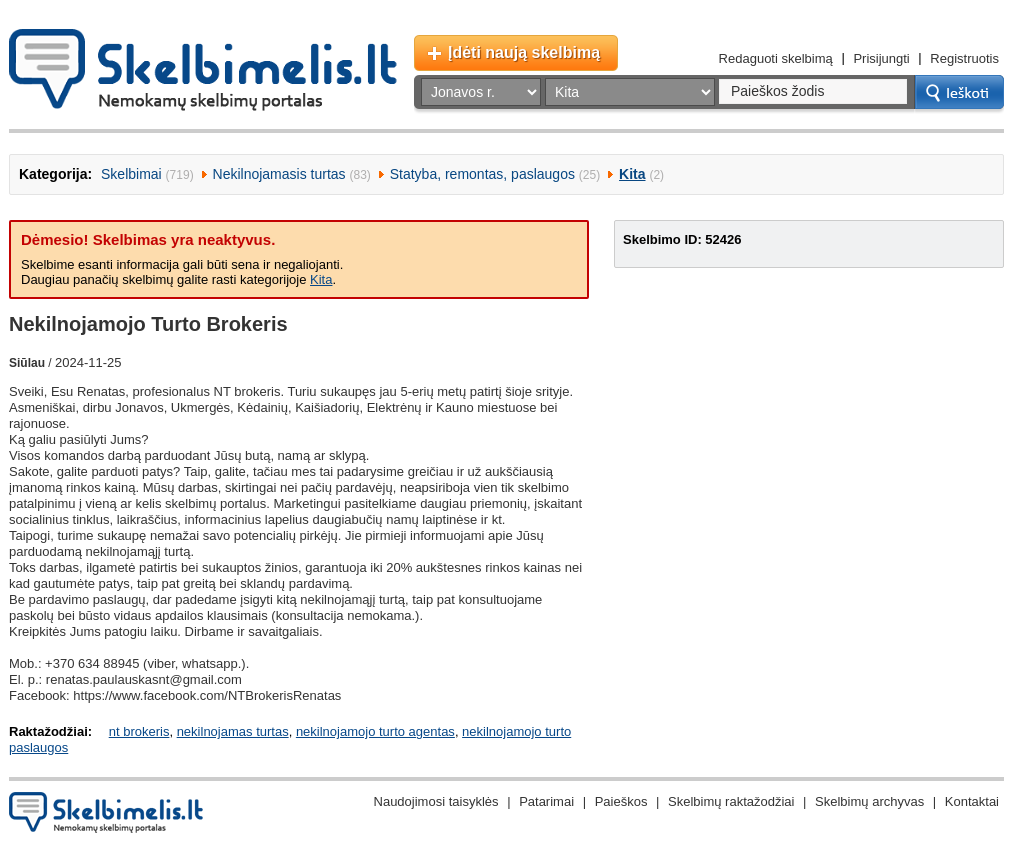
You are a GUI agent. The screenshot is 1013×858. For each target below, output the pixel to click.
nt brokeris (139, 731)
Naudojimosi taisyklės (436, 801)
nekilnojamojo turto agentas (375, 731)
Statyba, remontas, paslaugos (482, 174)
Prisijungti (881, 58)
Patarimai (546, 801)
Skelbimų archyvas (869, 801)
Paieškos (621, 801)
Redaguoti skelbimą (776, 58)
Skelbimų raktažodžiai (731, 801)
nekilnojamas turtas (233, 731)
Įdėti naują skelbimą (524, 52)
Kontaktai (972, 801)
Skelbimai (131, 174)
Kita (632, 174)
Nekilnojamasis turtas (279, 174)
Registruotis (964, 58)
